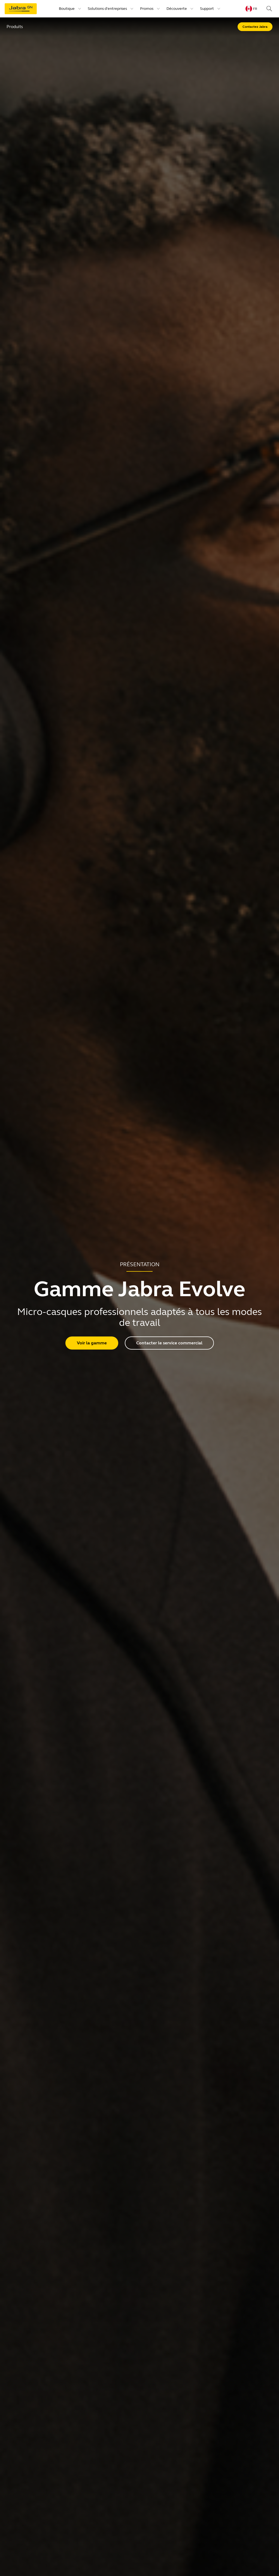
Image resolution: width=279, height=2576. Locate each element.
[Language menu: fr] (251, 8)
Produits (15, 26)
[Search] (269, 8)
